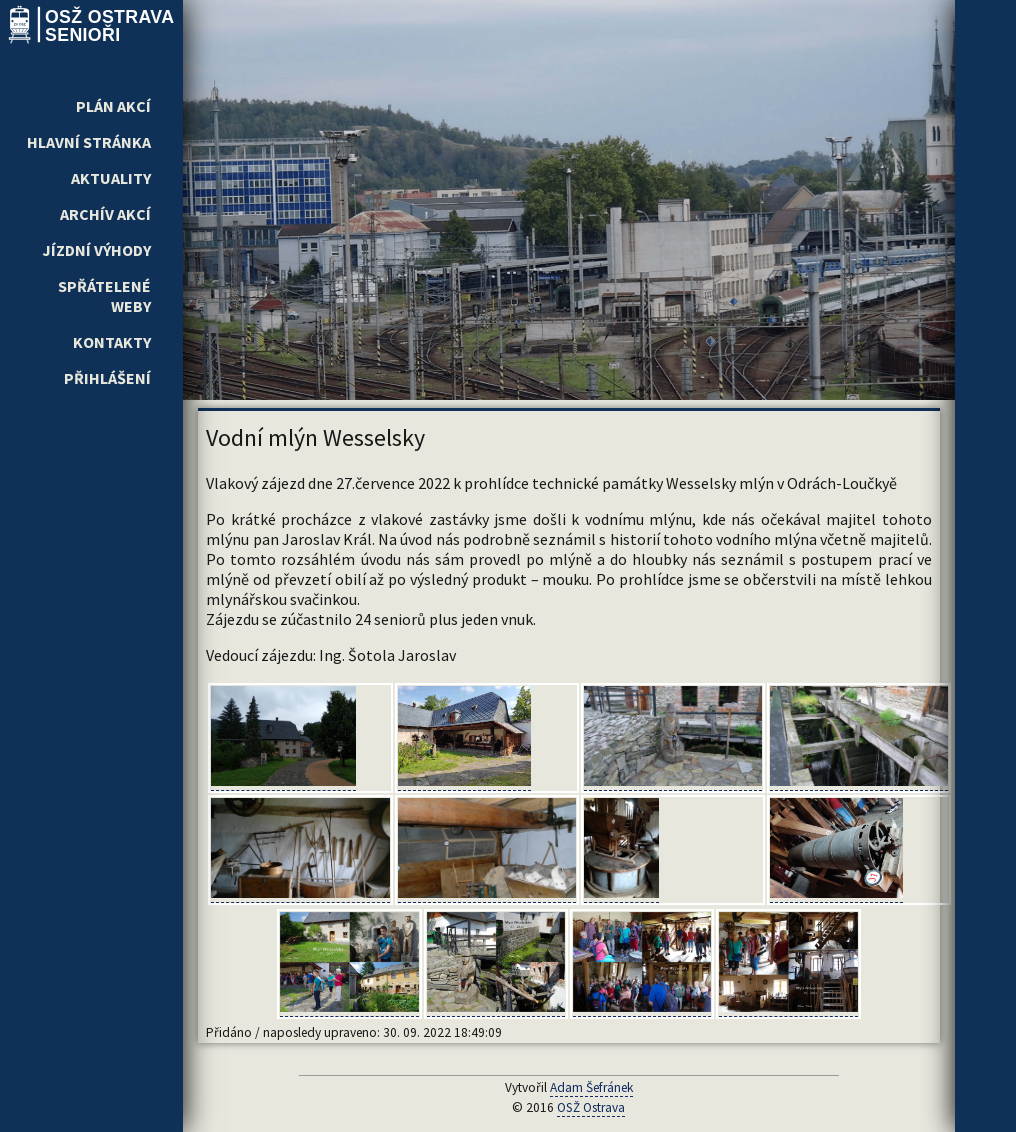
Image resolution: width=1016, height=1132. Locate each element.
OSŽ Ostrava (591, 1107)
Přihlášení (107, 378)
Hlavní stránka (89, 142)
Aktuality (111, 178)
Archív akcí (105, 214)
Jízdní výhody (96, 250)
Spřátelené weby (104, 296)
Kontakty (112, 342)
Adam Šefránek (591, 1087)
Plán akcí (113, 106)
